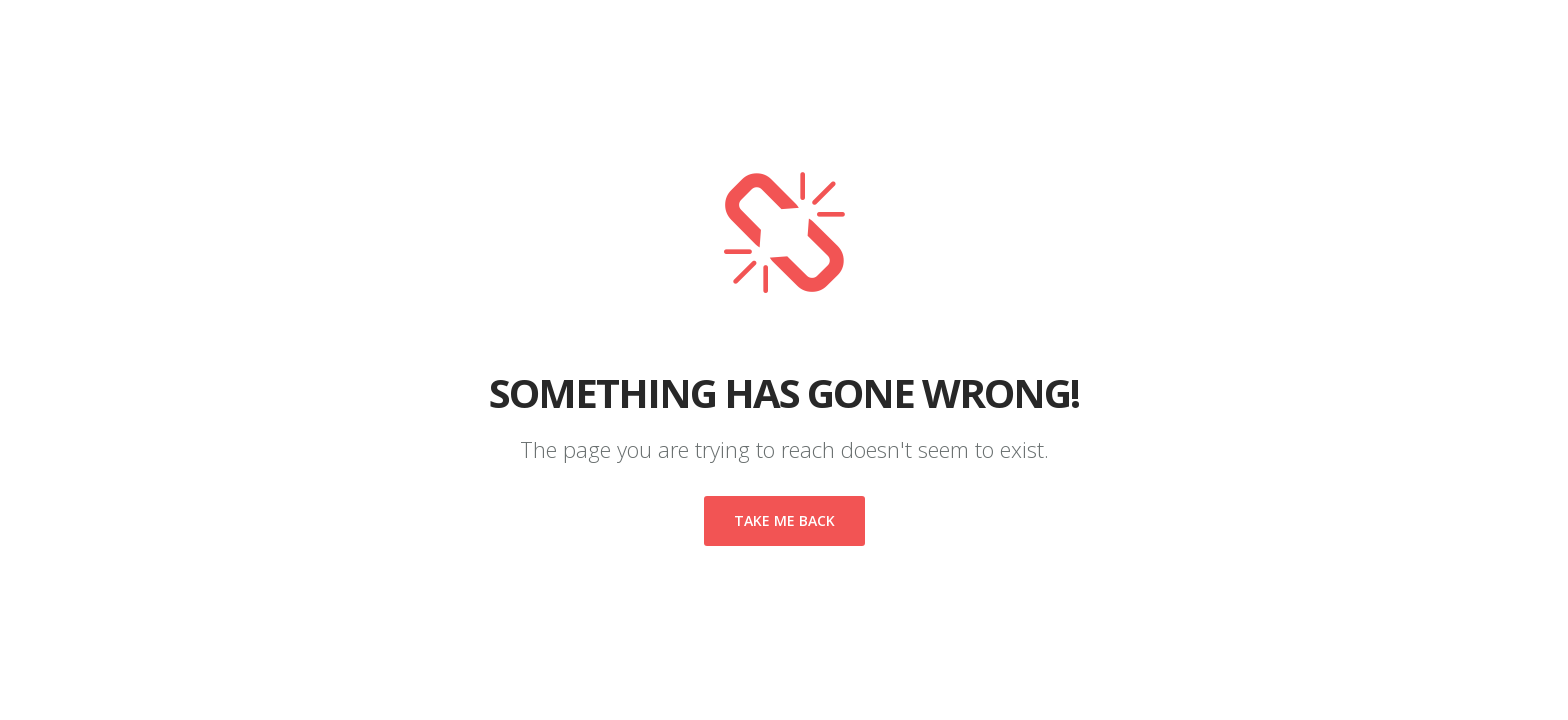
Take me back (784, 520)
